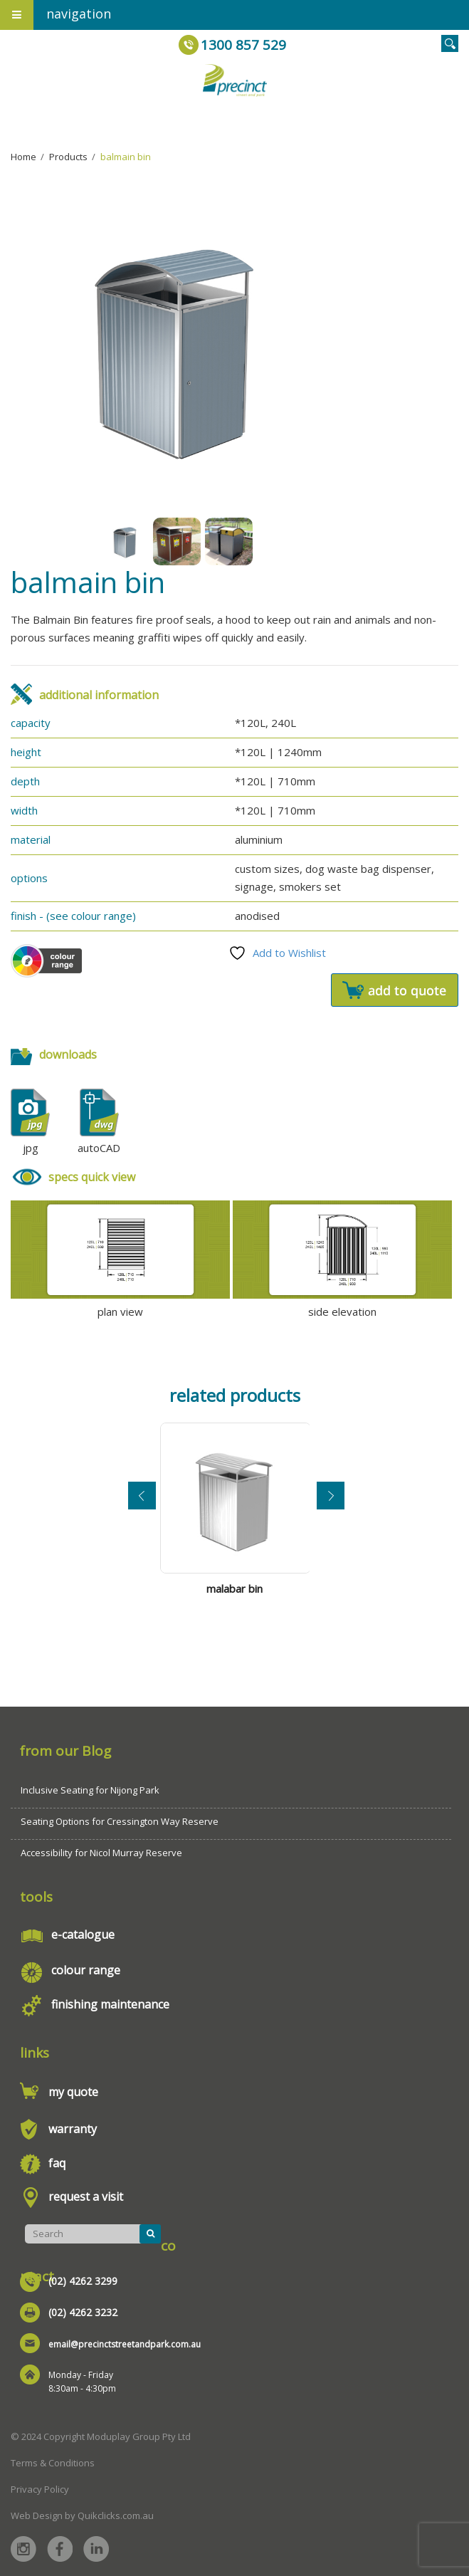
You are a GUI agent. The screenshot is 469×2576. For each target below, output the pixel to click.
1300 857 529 (243, 45)
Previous (142, 1495)
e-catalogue (83, 1934)
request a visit (85, 2196)
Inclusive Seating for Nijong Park (90, 1790)
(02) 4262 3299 (82, 2281)
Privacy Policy (40, 2489)
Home (23, 156)
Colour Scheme (46, 961)
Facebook (60, 2549)
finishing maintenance (110, 2004)
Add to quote (394, 990)
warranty (72, 2129)
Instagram (23, 2549)
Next (330, 1495)
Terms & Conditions (53, 2462)
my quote (73, 2092)
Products (68, 156)
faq (56, 2163)
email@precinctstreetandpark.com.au (124, 2344)
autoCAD (99, 1148)
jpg (30, 1148)
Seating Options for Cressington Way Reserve (119, 1821)
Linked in (96, 2549)
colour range (85, 1970)
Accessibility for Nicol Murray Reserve (101, 1852)
